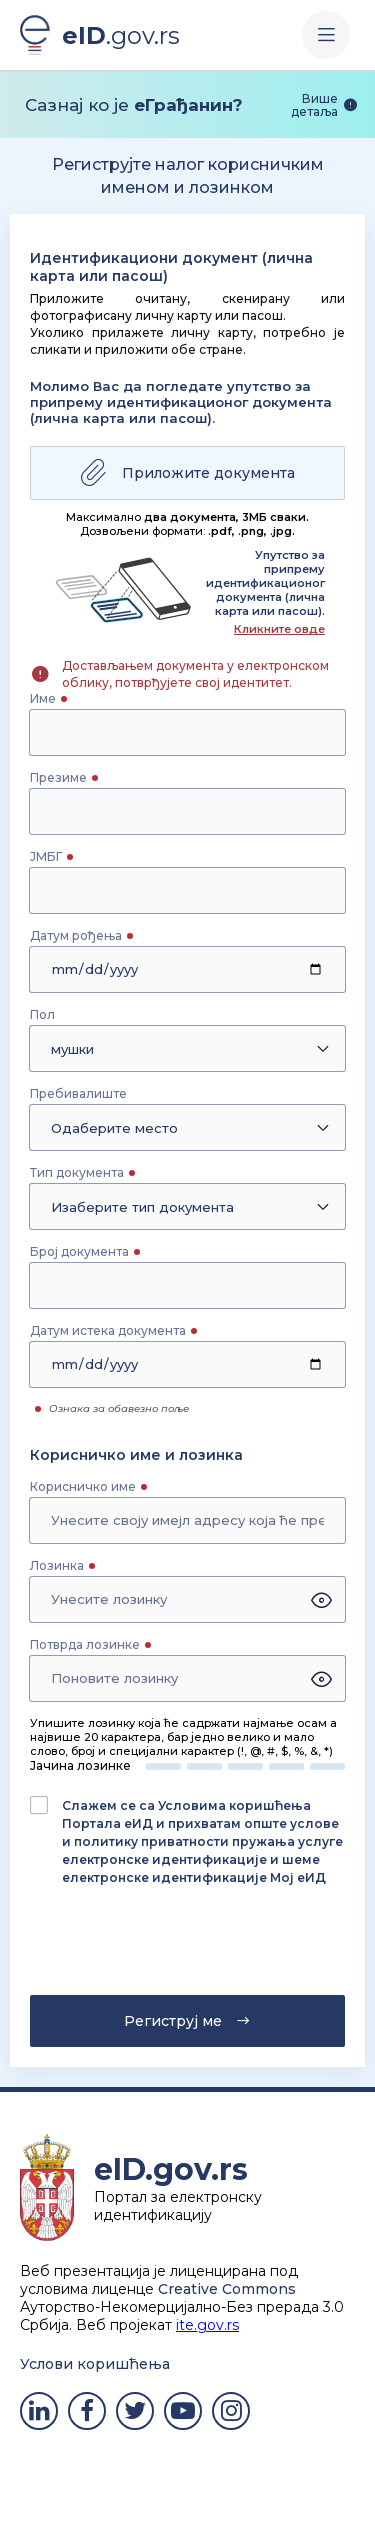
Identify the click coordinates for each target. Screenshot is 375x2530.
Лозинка (57, 1565)
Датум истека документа (108, 1330)
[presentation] (147, 1947)
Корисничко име (83, 1486)
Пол (42, 1014)
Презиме (58, 777)
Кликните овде (279, 629)
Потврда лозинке (85, 1644)
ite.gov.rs (207, 2325)
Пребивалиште (78, 1093)
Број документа (79, 1251)
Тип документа (77, 1172)
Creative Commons (227, 2289)
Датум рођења (76, 935)
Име (43, 698)
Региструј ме (188, 2021)
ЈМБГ (46, 856)
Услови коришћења (95, 2364)
